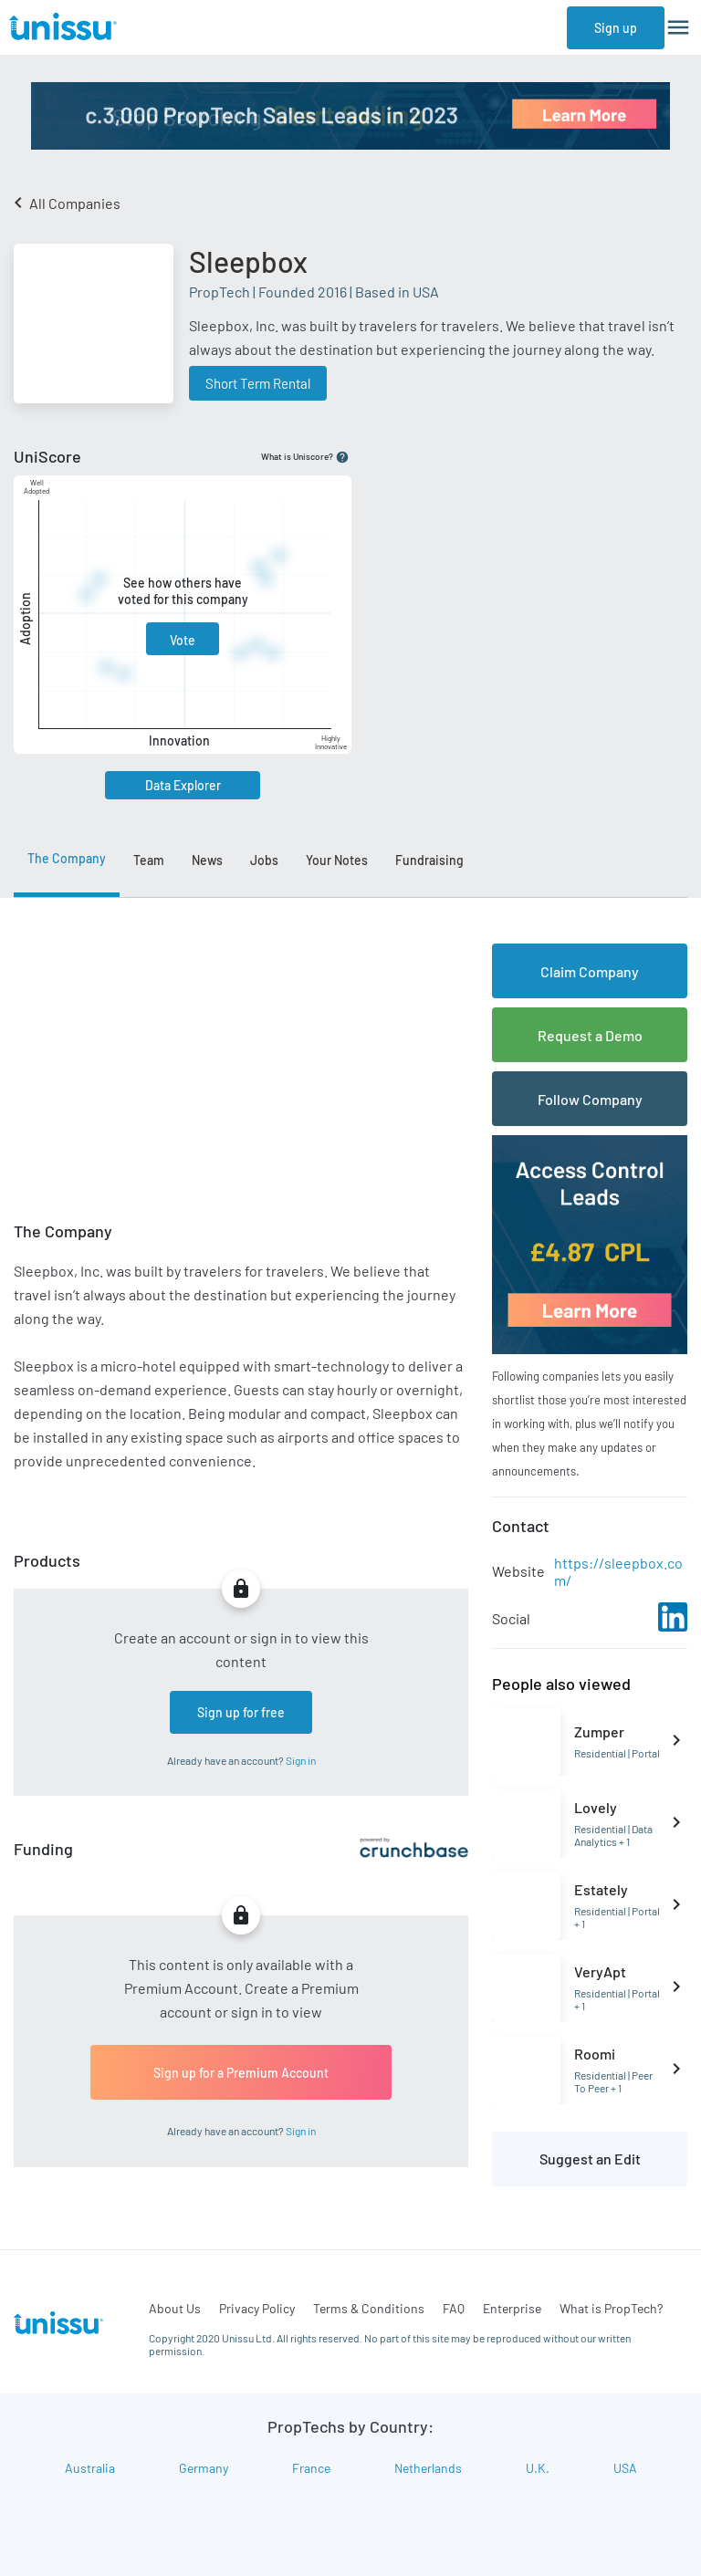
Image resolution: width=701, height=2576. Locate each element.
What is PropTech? (611, 2308)
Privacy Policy (257, 2308)
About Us (175, 2308)
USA (625, 2468)
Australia (90, 2468)
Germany (203, 2468)
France (311, 2468)
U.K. (537, 2468)
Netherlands (428, 2468)
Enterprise (512, 2308)
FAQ (454, 2308)
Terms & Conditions (368, 2308)
